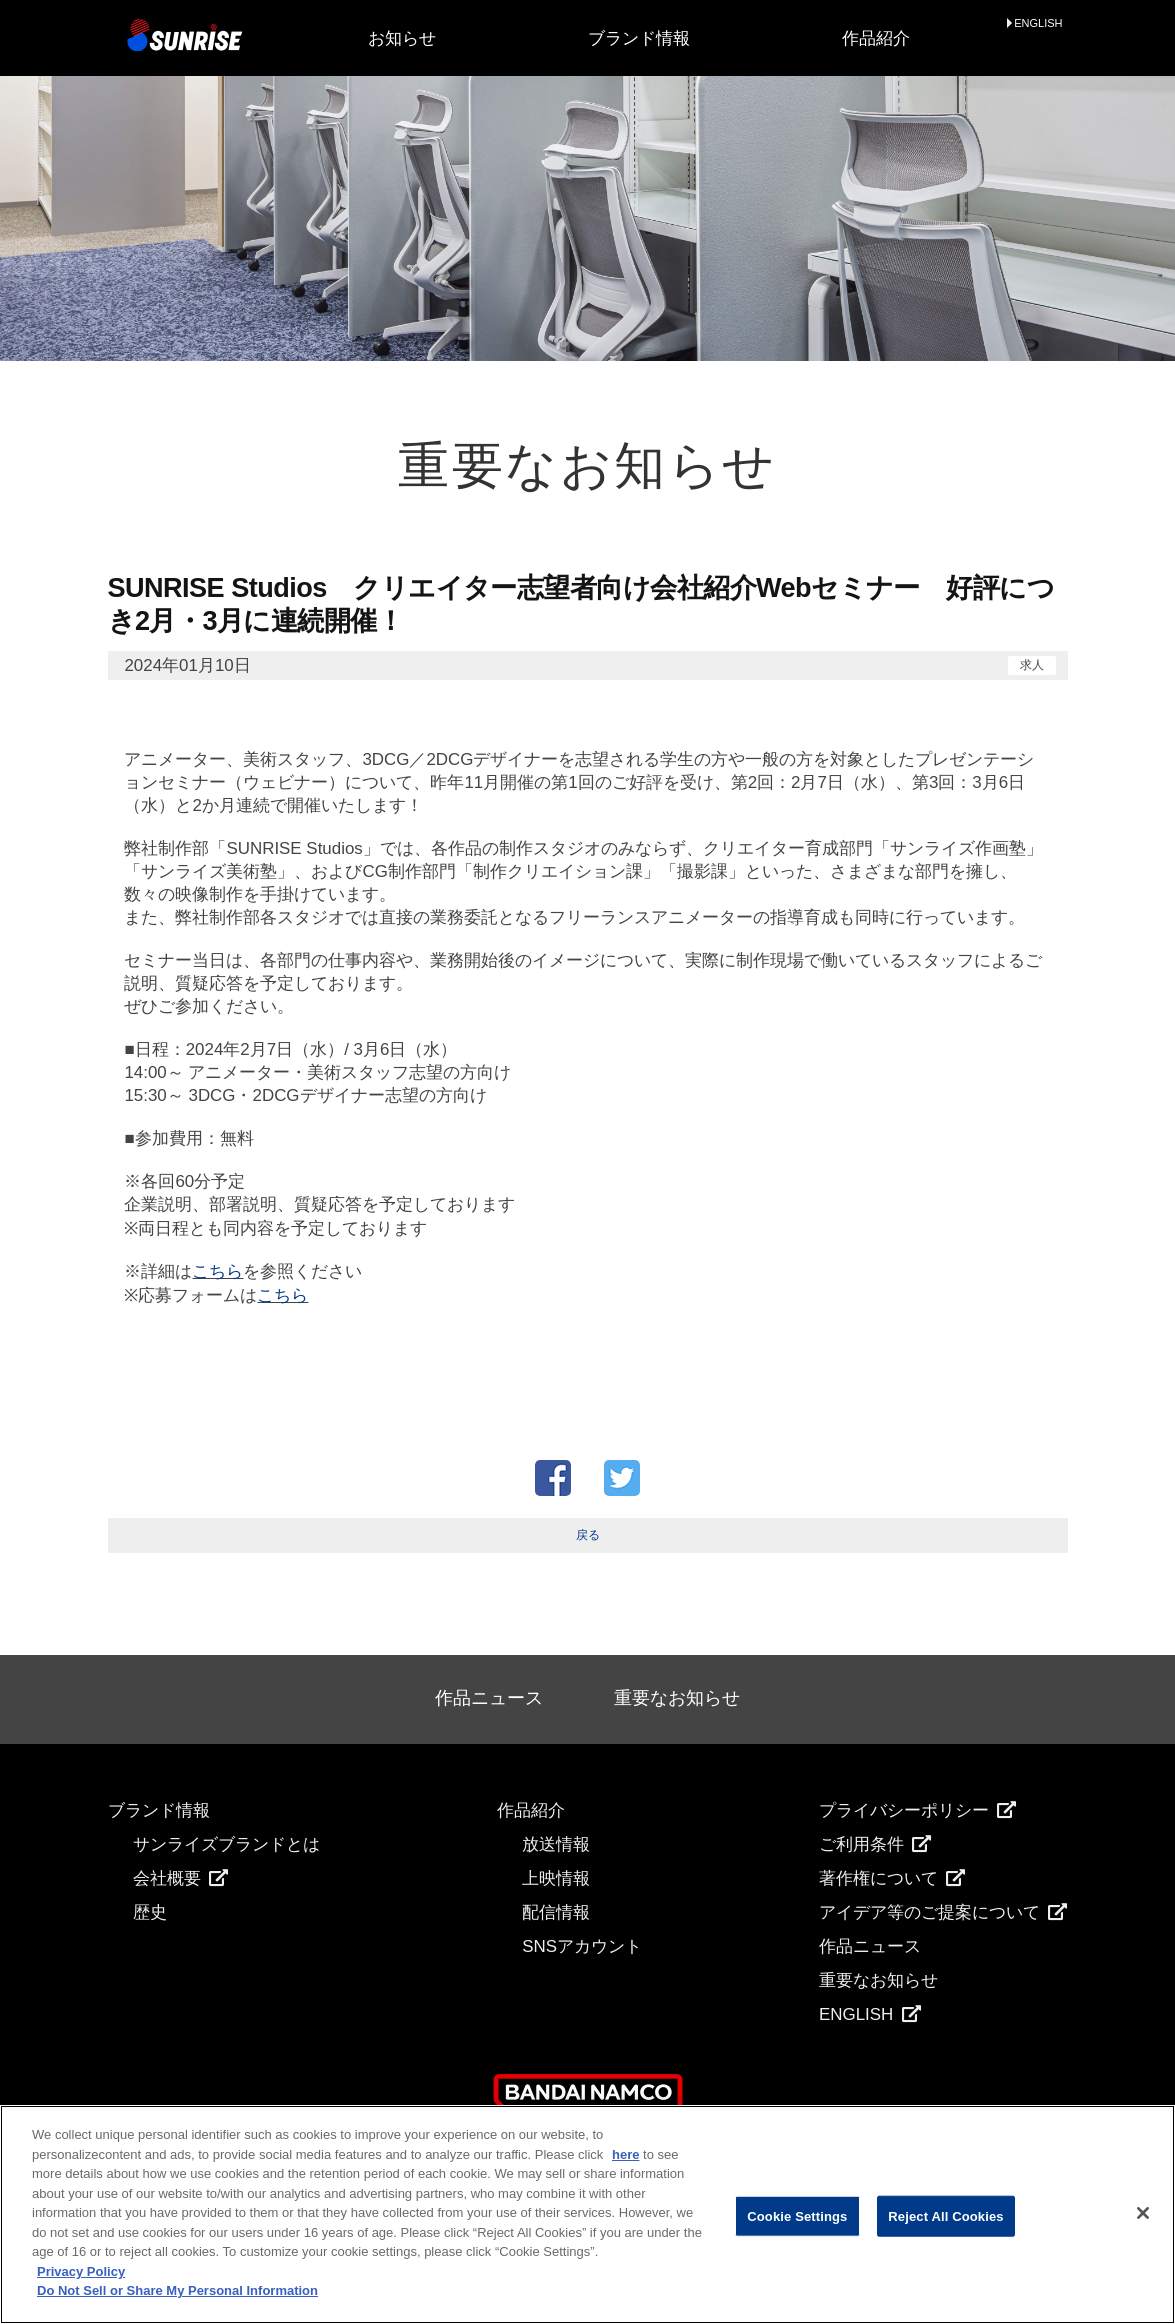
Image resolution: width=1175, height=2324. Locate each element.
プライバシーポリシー (917, 1810)
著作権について (892, 1878)
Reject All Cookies (945, 2215)
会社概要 (180, 1878)
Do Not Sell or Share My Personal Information (177, 2290)
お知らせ (402, 38)
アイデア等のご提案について (943, 1912)
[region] (587, 2214)
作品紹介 (876, 38)
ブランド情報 (639, 38)
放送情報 (556, 1844)
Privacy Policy (81, 2271)
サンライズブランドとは (226, 1844)
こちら (217, 1271)
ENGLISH (1038, 23)
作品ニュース (489, 1698)
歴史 (150, 1912)
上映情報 (556, 1878)
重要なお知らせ (677, 1698)
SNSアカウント (582, 1946)
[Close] (1143, 2213)
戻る (588, 1535)
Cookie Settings (797, 2215)
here (625, 2154)
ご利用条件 (875, 1844)
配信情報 (556, 1912)
